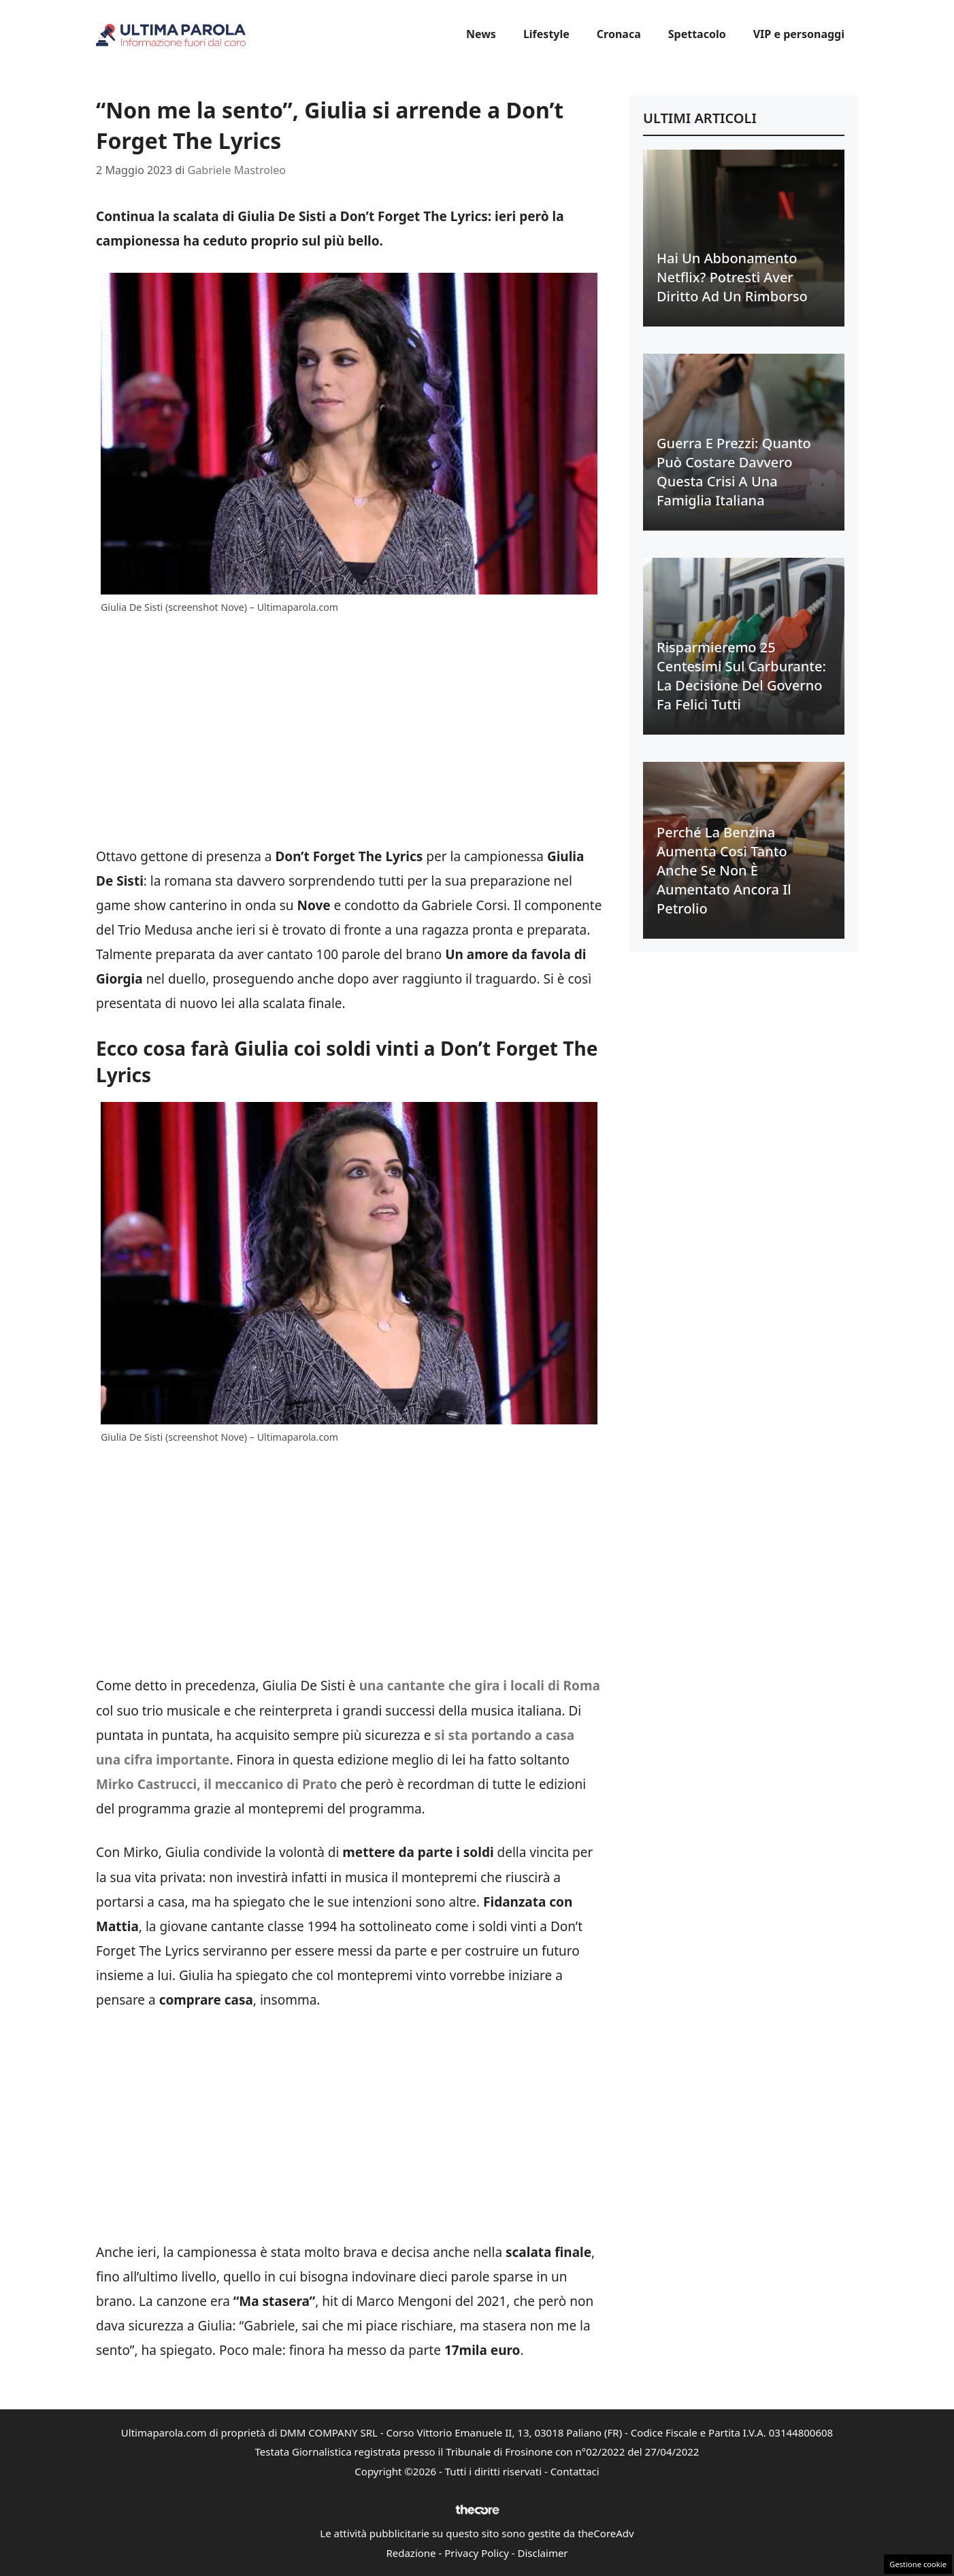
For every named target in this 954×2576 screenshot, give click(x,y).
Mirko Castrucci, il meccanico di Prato (216, 1784)
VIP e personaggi (798, 34)
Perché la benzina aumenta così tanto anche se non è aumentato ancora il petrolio (724, 870)
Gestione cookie (918, 2564)
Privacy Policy (476, 2553)
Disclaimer (543, 2553)
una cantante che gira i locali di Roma (479, 1685)
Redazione (410, 2553)
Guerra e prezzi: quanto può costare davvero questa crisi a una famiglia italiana (734, 471)
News (481, 34)
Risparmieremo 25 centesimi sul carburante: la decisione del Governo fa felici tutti (741, 676)
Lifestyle (546, 34)
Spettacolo (697, 34)
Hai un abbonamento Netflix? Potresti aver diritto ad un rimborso (732, 277)
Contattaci (574, 2471)
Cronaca (619, 34)
